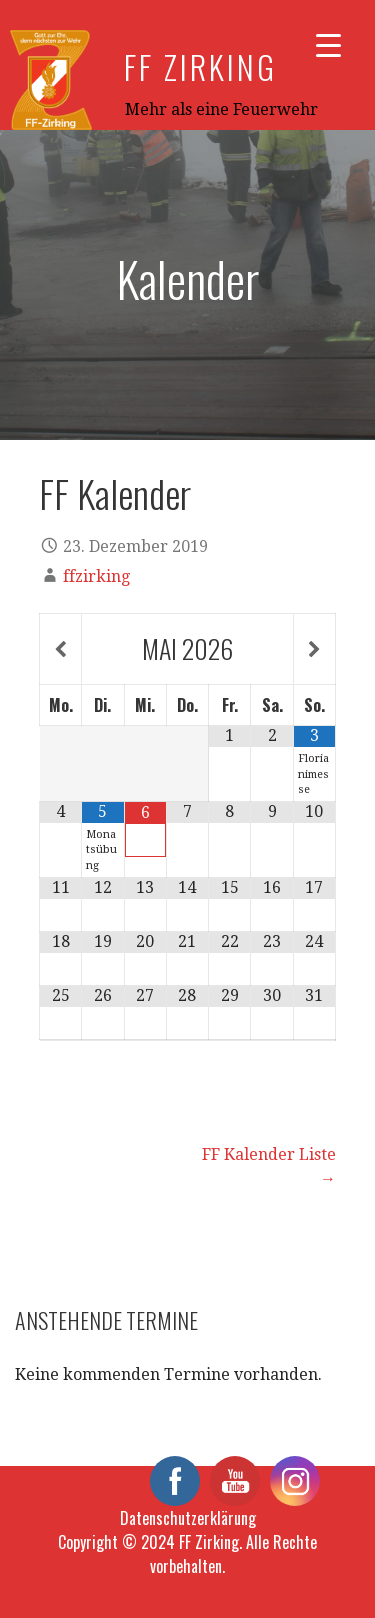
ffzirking (96, 576)
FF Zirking (200, 66)
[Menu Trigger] (328, 42)
